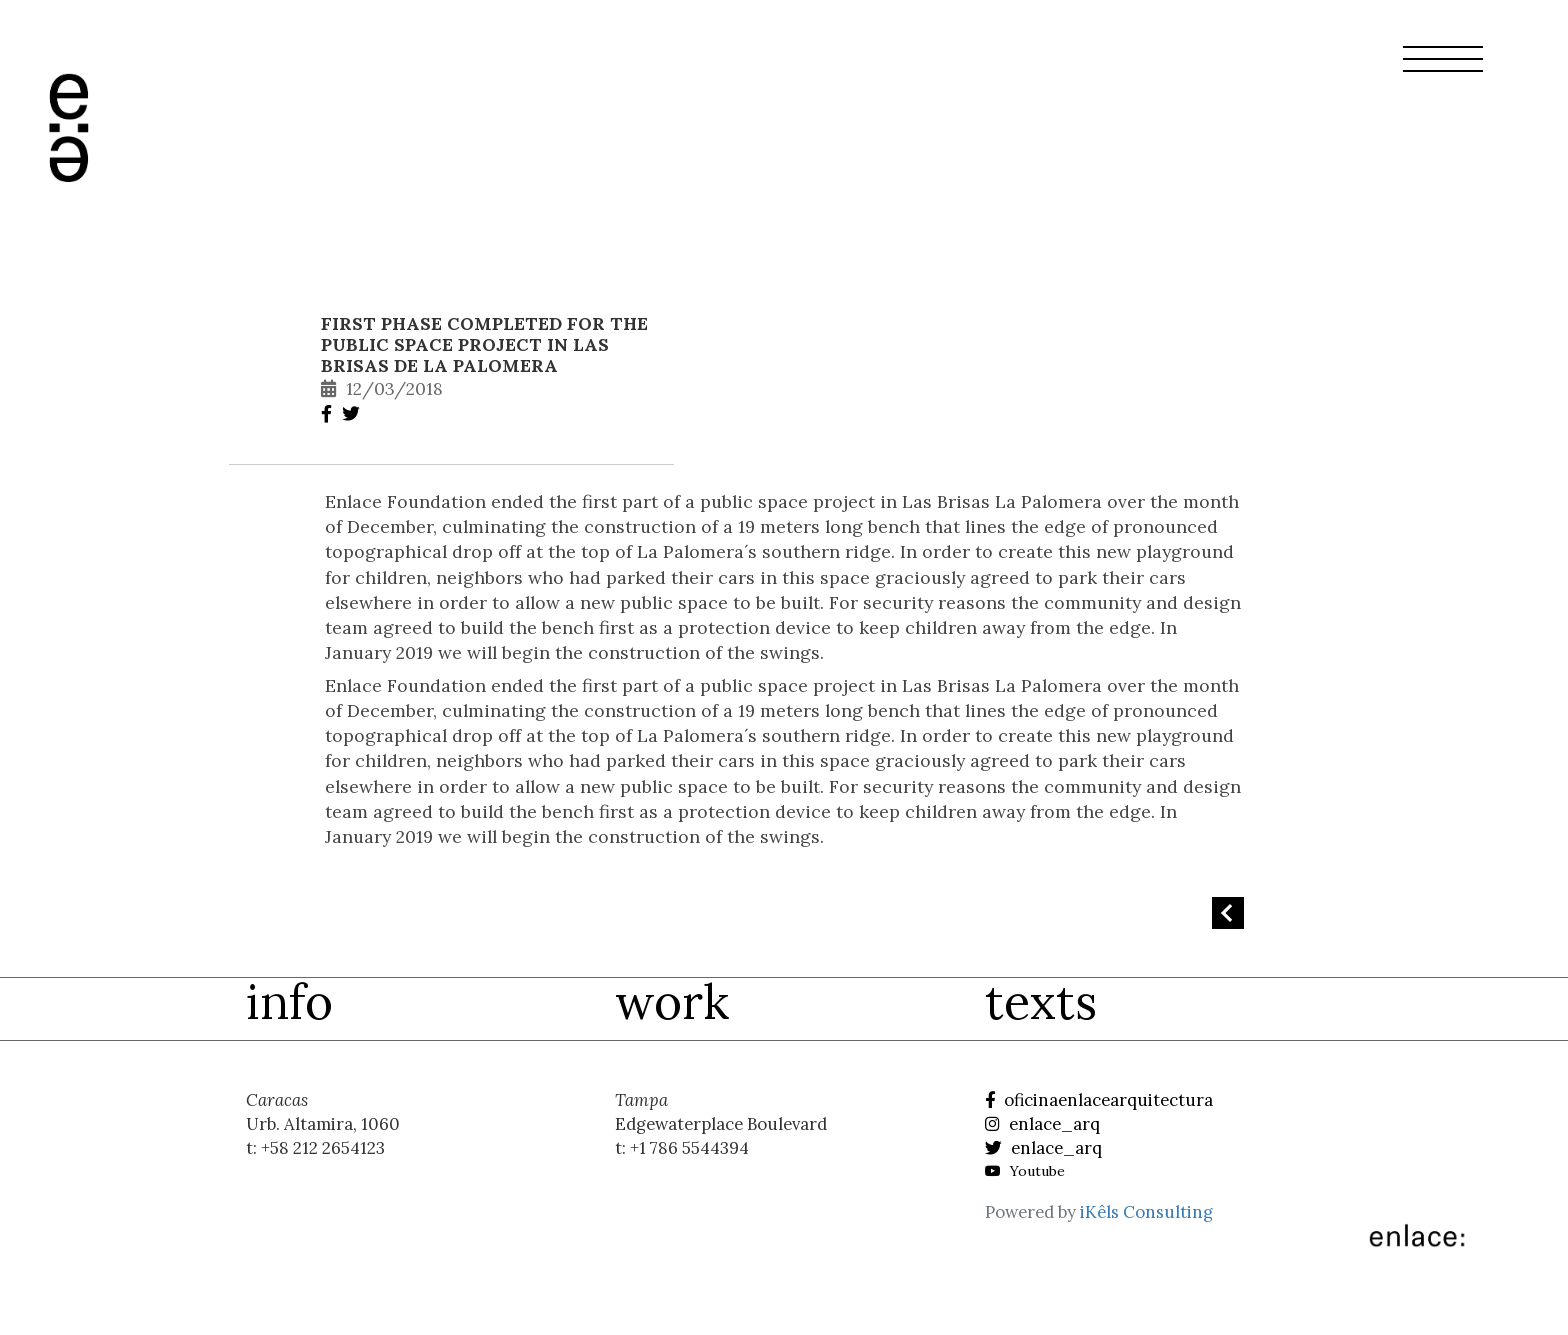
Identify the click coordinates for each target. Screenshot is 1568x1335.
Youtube (1025, 1171)
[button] (1443, 71)
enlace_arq (1042, 1124)
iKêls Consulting (1146, 1212)
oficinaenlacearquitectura (1099, 1100)
